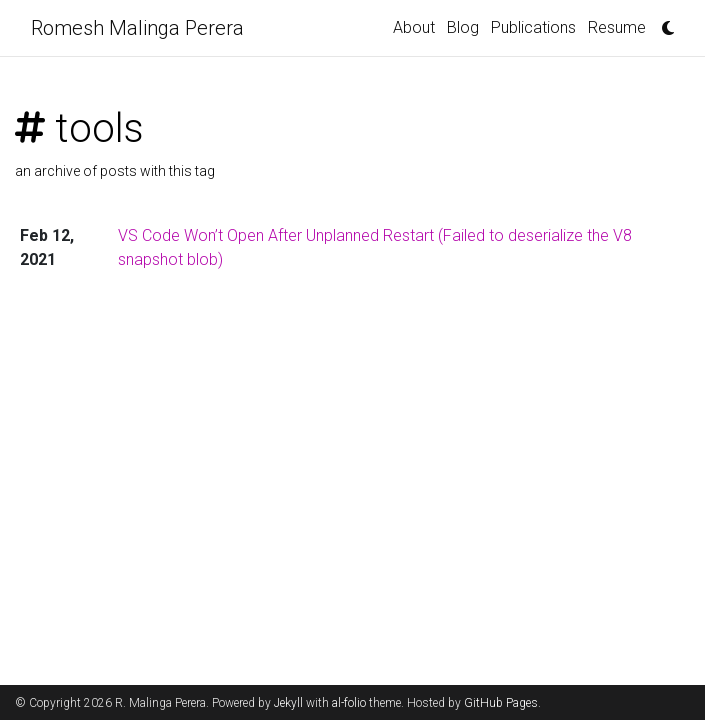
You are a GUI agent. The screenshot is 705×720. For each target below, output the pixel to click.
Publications (533, 27)
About (414, 27)
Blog (463, 27)
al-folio (349, 703)
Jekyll (288, 703)
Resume (617, 27)
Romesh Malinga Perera (137, 28)
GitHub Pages (501, 703)
